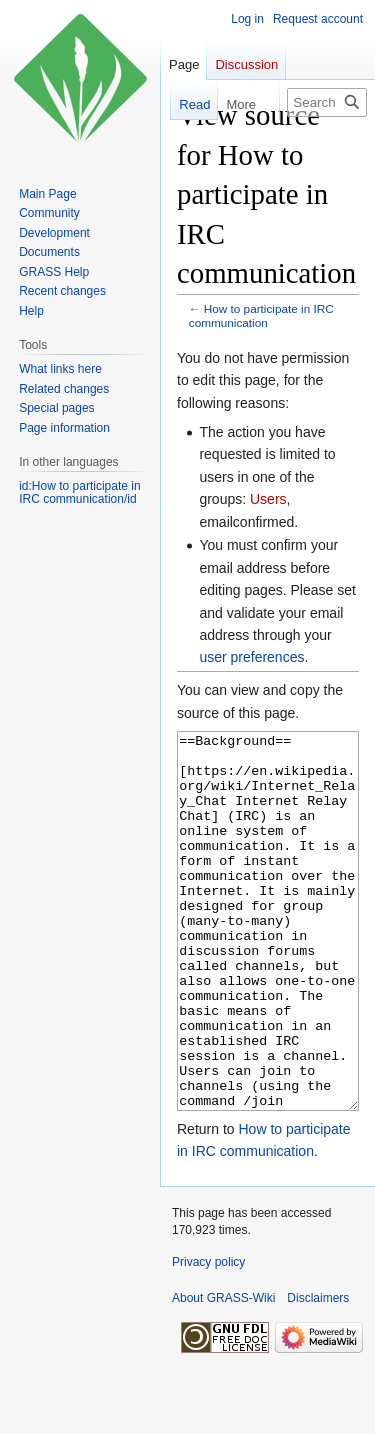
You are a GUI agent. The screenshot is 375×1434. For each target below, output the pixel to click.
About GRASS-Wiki (223, 1373)
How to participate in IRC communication (261, 315)
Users (268, 499)
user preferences (251, 657)
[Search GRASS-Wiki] (327, 102)
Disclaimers (318, 1373)
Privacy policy (208, 1337)
